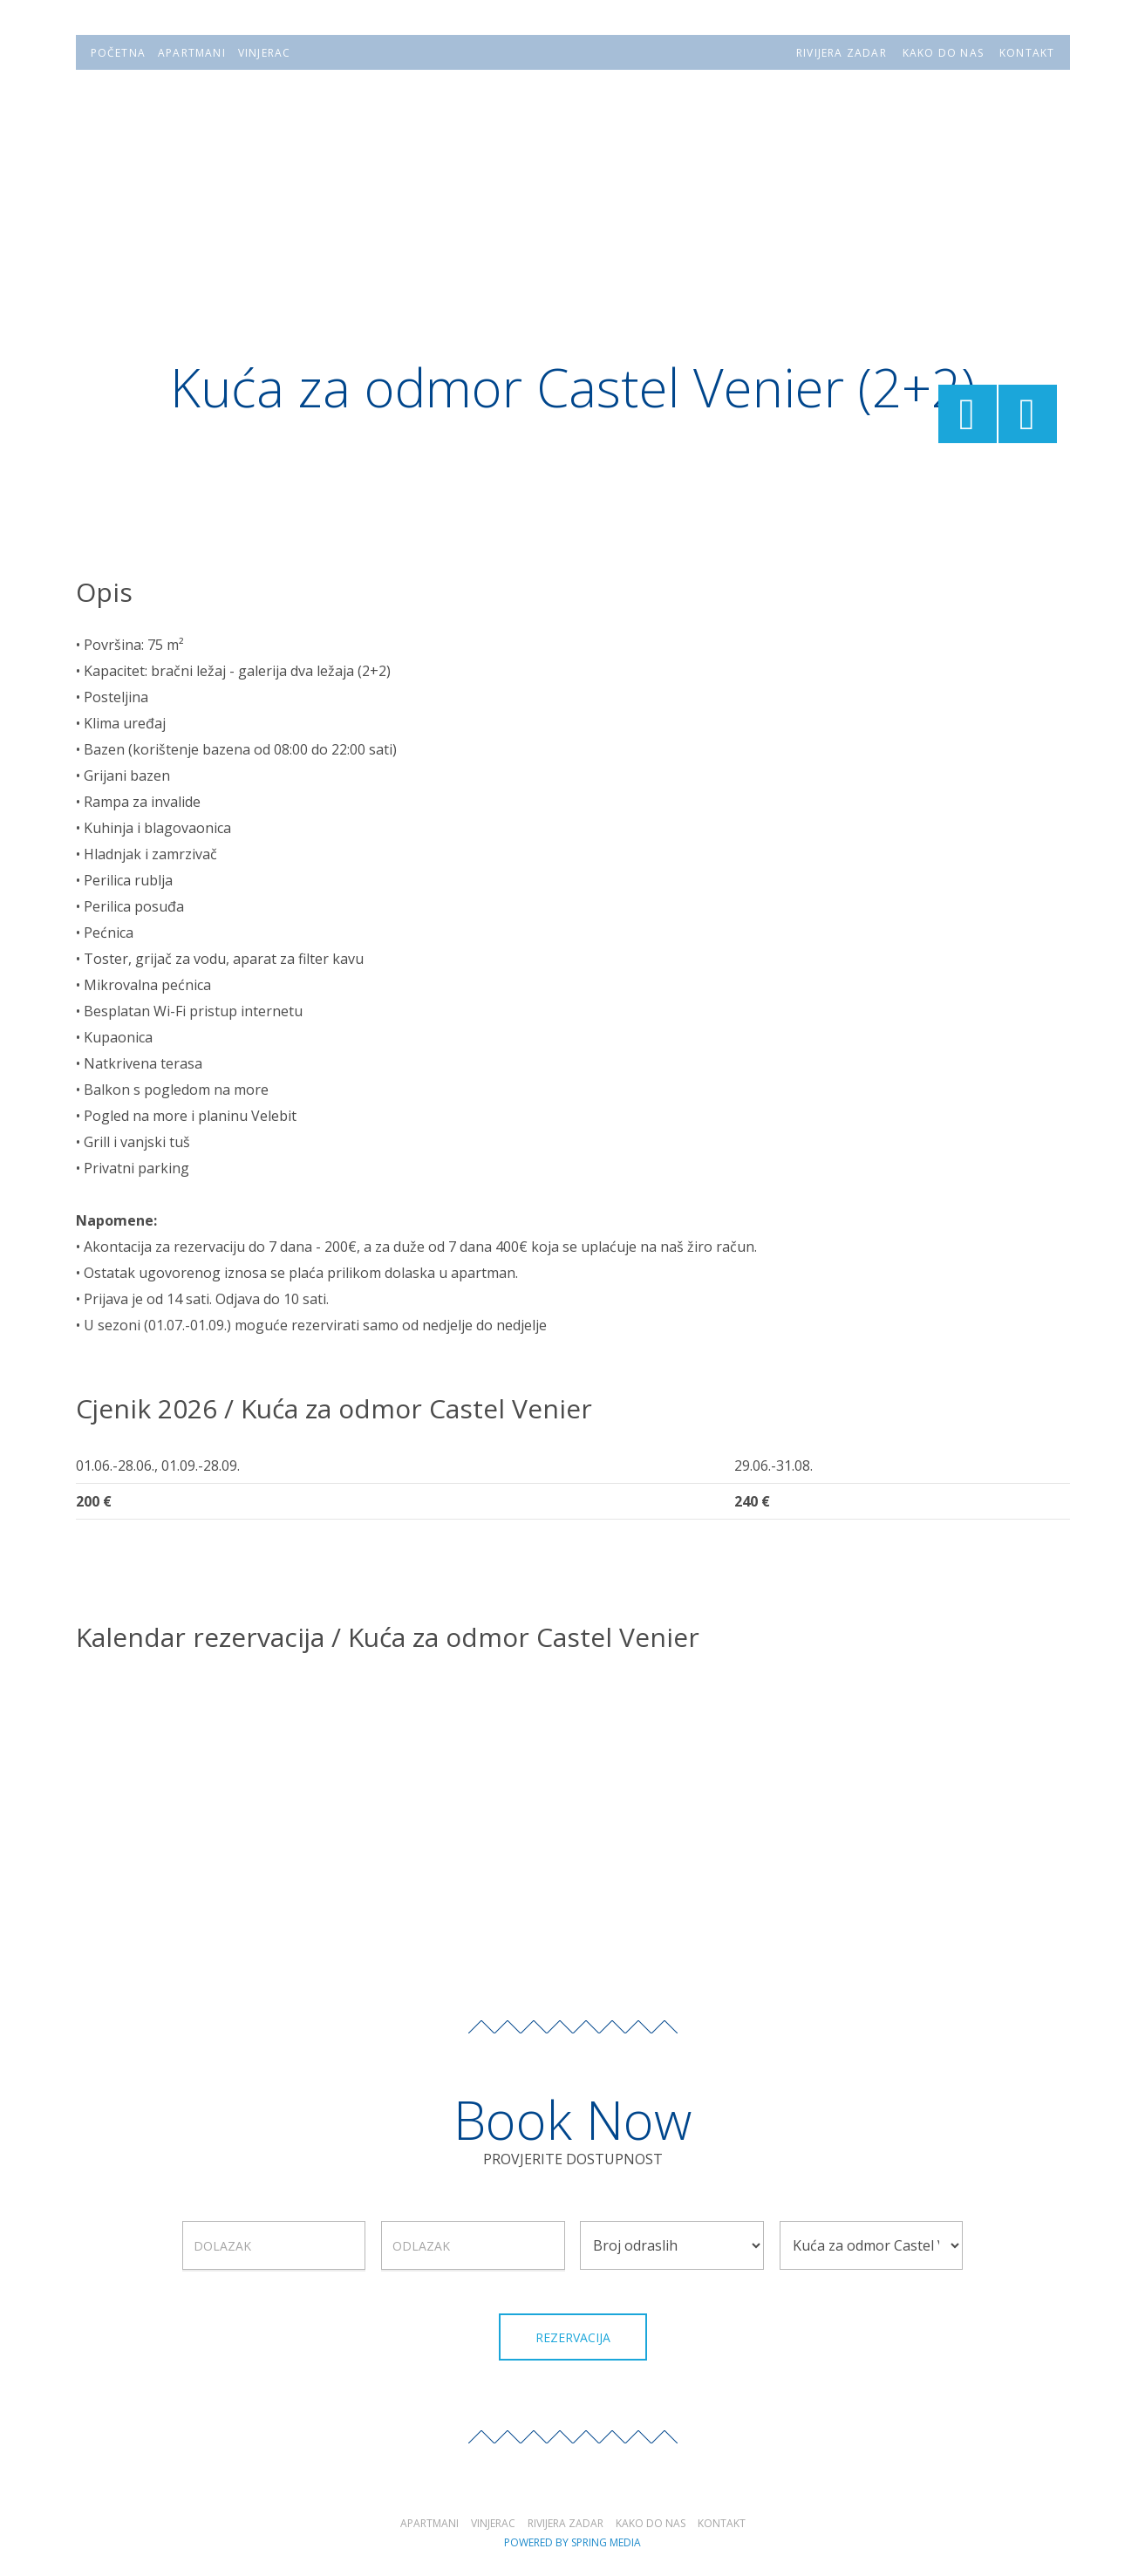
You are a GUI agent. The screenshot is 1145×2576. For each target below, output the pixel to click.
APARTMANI (192, 52)
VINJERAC (264, 52)
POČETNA (118, 52)
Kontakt (722, 2523)
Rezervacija (572, 2337)
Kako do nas (650, 2523)
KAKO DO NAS (943, 52)
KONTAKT (1026, 52)
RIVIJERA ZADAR (841, 52)
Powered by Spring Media (572, 2542)
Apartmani (429, 2523)
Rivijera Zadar (565, 2523)
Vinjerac (493, 2523)
